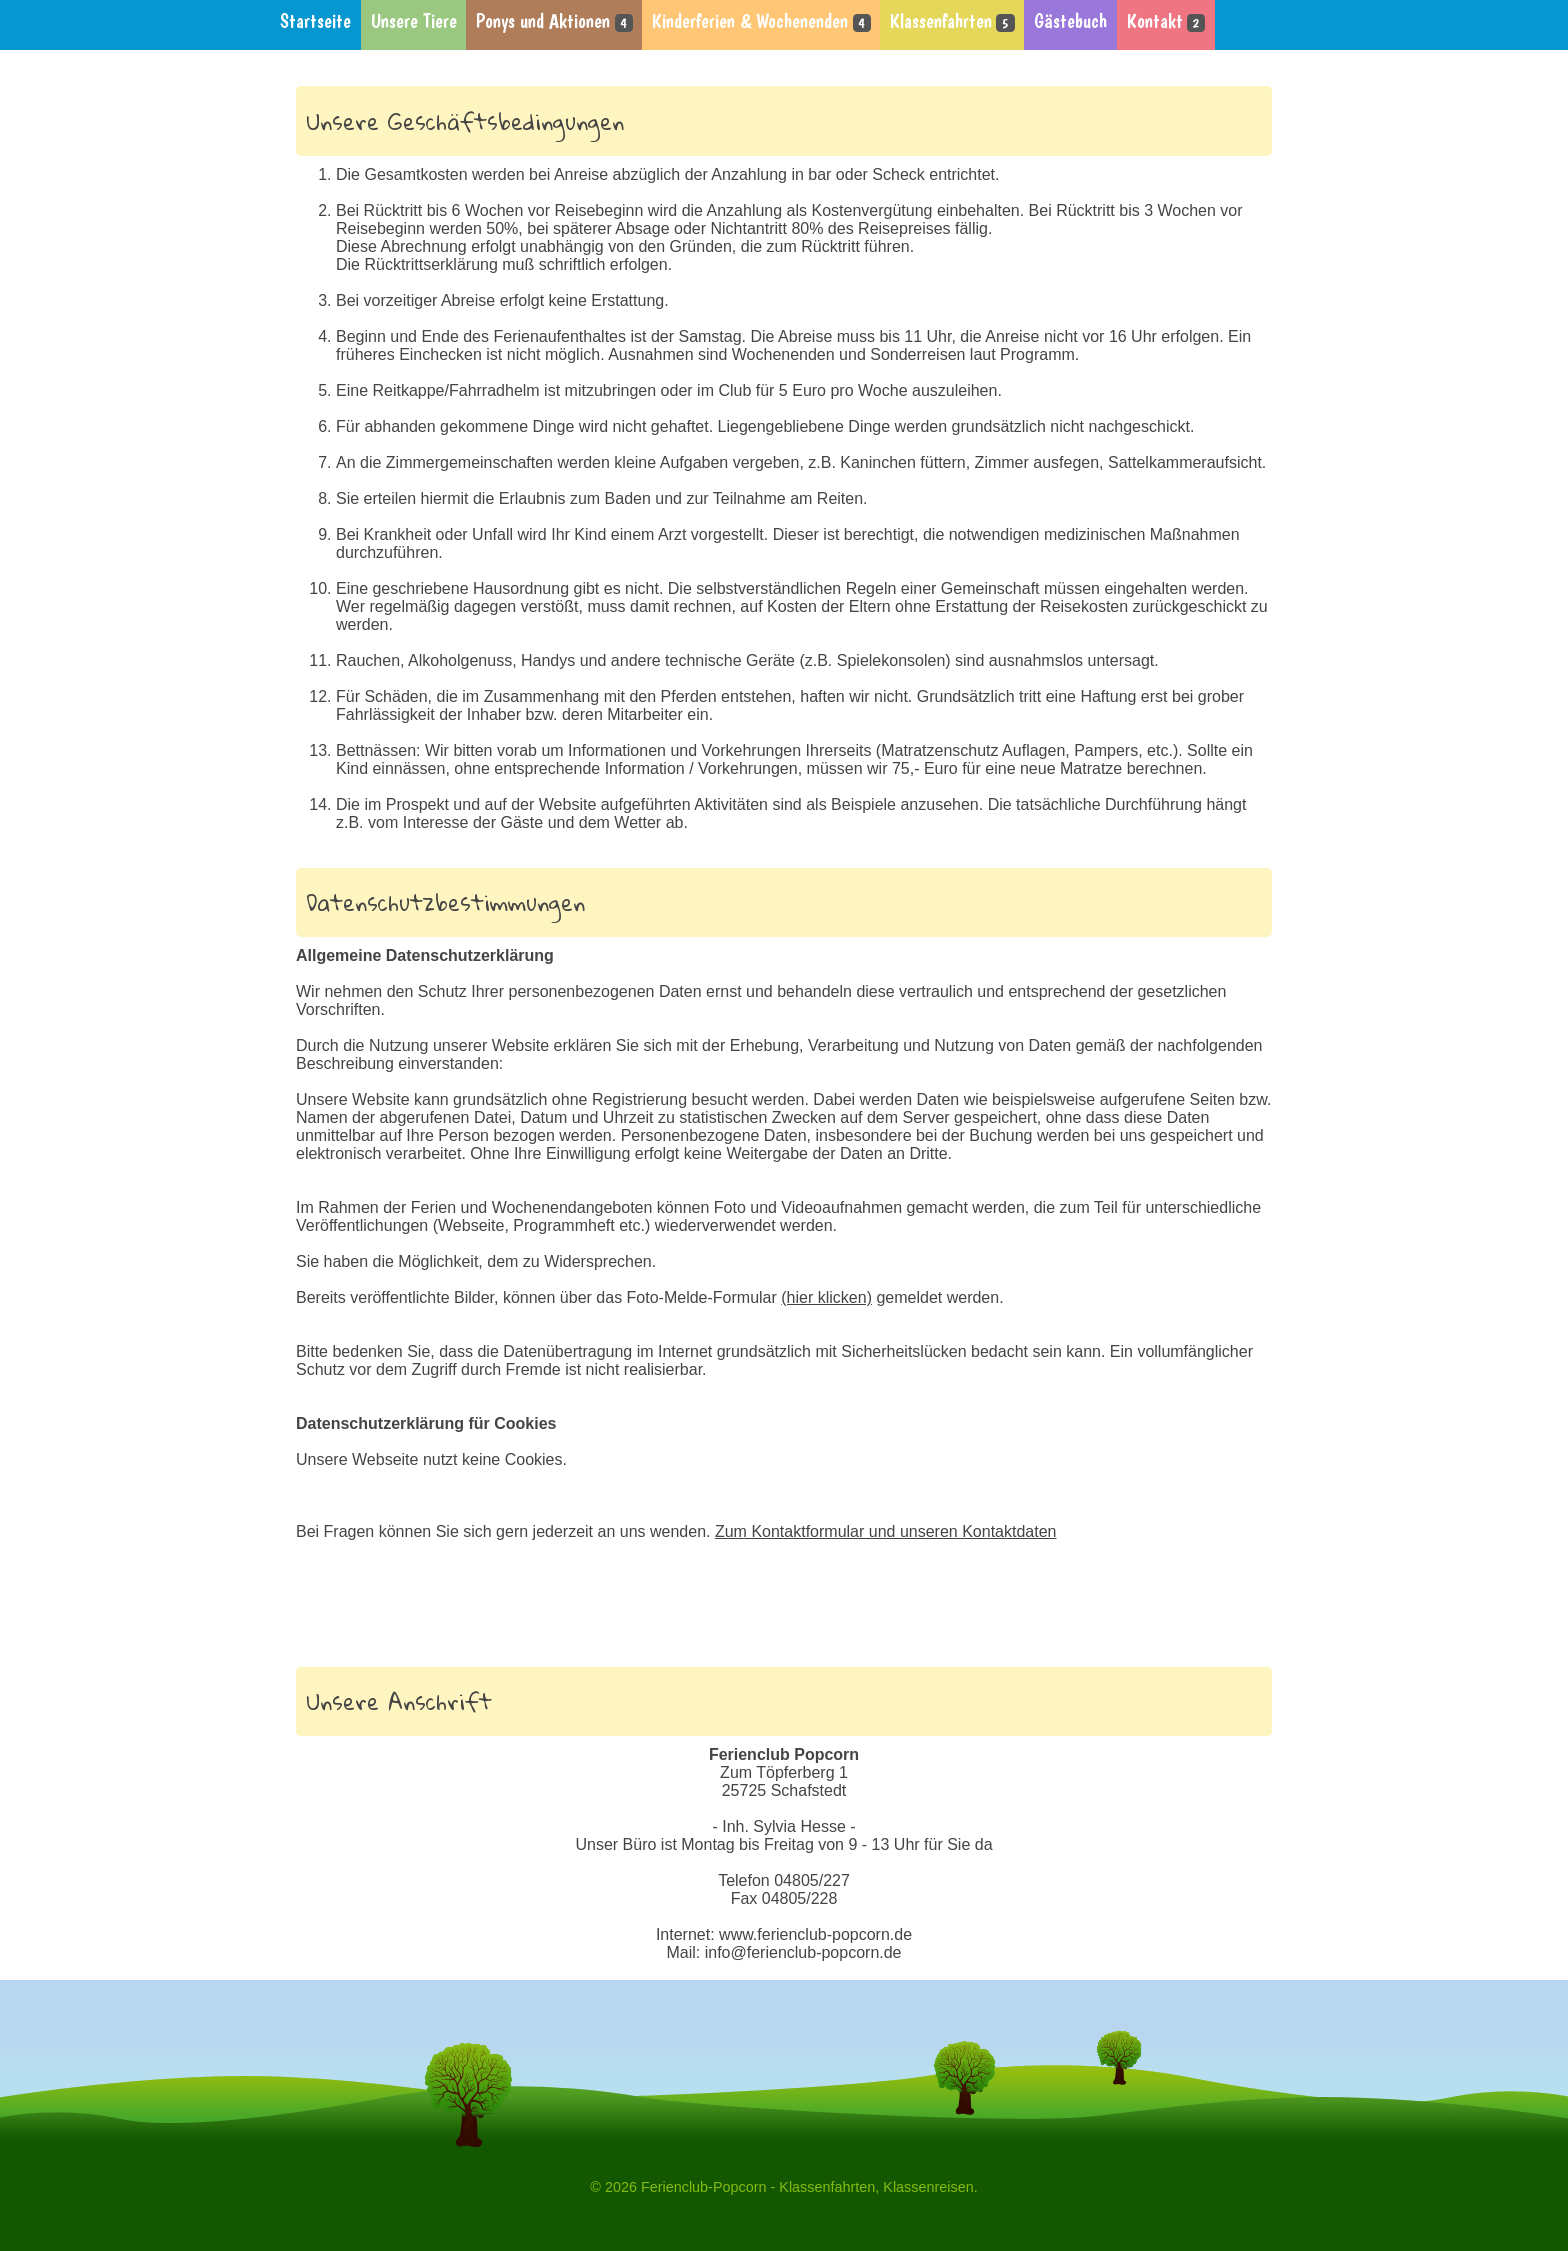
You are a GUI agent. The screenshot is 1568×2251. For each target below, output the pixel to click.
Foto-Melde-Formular (749, 1297)
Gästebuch (1070, 21)
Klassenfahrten (952, 21)
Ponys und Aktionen (554, 21)
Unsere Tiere (414, 21)
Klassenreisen (928, 2187)
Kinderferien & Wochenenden (761, 21)
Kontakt (1166, 21)
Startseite (315, 21)
